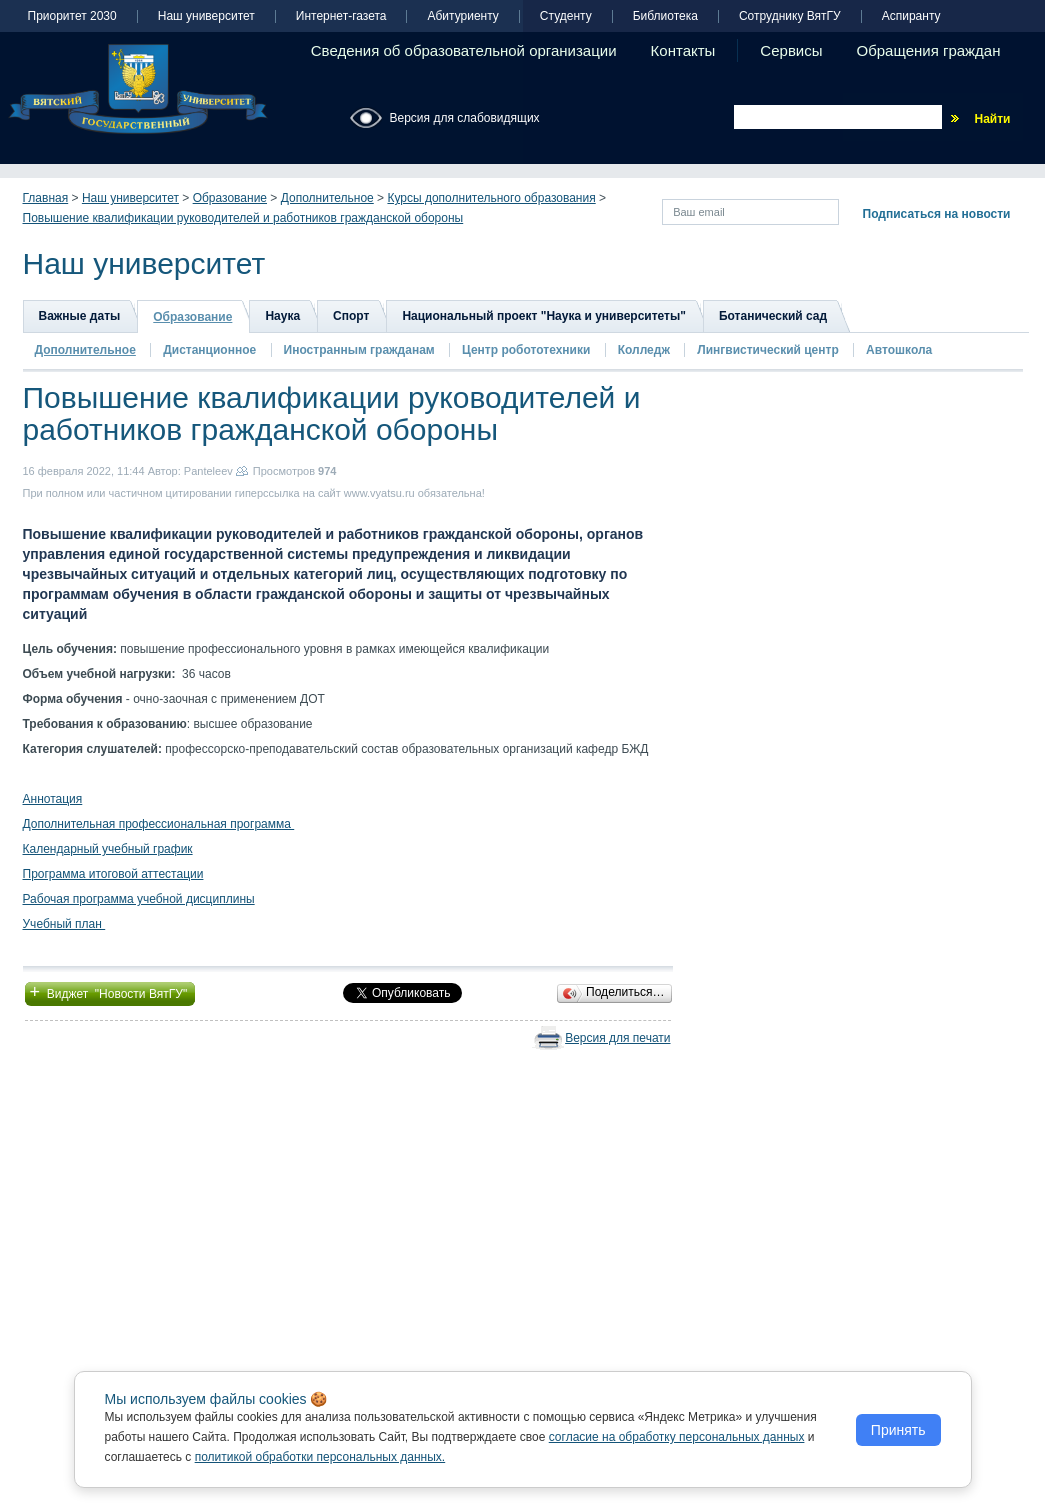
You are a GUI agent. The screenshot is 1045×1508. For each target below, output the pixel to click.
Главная (46, 198)
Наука (282, 316)
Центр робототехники (528, 350)
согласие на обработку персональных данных (677, 1437)
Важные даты (80, 316)
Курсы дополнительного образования (491, 198)
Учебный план (64, 924)
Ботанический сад (773, 316)
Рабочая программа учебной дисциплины (139, 899)
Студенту (566, 16)
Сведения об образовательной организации (464, 50)
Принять (898, 1430)
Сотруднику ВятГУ (790, 16)
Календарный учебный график (108, 849)
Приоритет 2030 (72, 16)
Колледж (644, 350)
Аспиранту (911, 16)
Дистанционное (209, 350)
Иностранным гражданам (359, 350)
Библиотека (665, 16)
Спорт (351, 316)
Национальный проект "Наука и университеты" (544, 316)
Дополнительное (327, 198)
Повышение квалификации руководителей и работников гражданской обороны (243, 218)
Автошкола (899, 350)
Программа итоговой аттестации (113, 874)
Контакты (683, 50)
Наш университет (206, 16)
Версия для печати (617, 1038)
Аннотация (53, 799)
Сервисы (791, 50)
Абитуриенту (462, 16)
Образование (230, 198)
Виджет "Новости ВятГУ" (110, 992)
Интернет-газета (341, 16)
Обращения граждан (929, 50)
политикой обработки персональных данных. (320, 1457)
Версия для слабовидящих (465, 118)
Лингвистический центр (769, 350)
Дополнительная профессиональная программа (159, 824)
